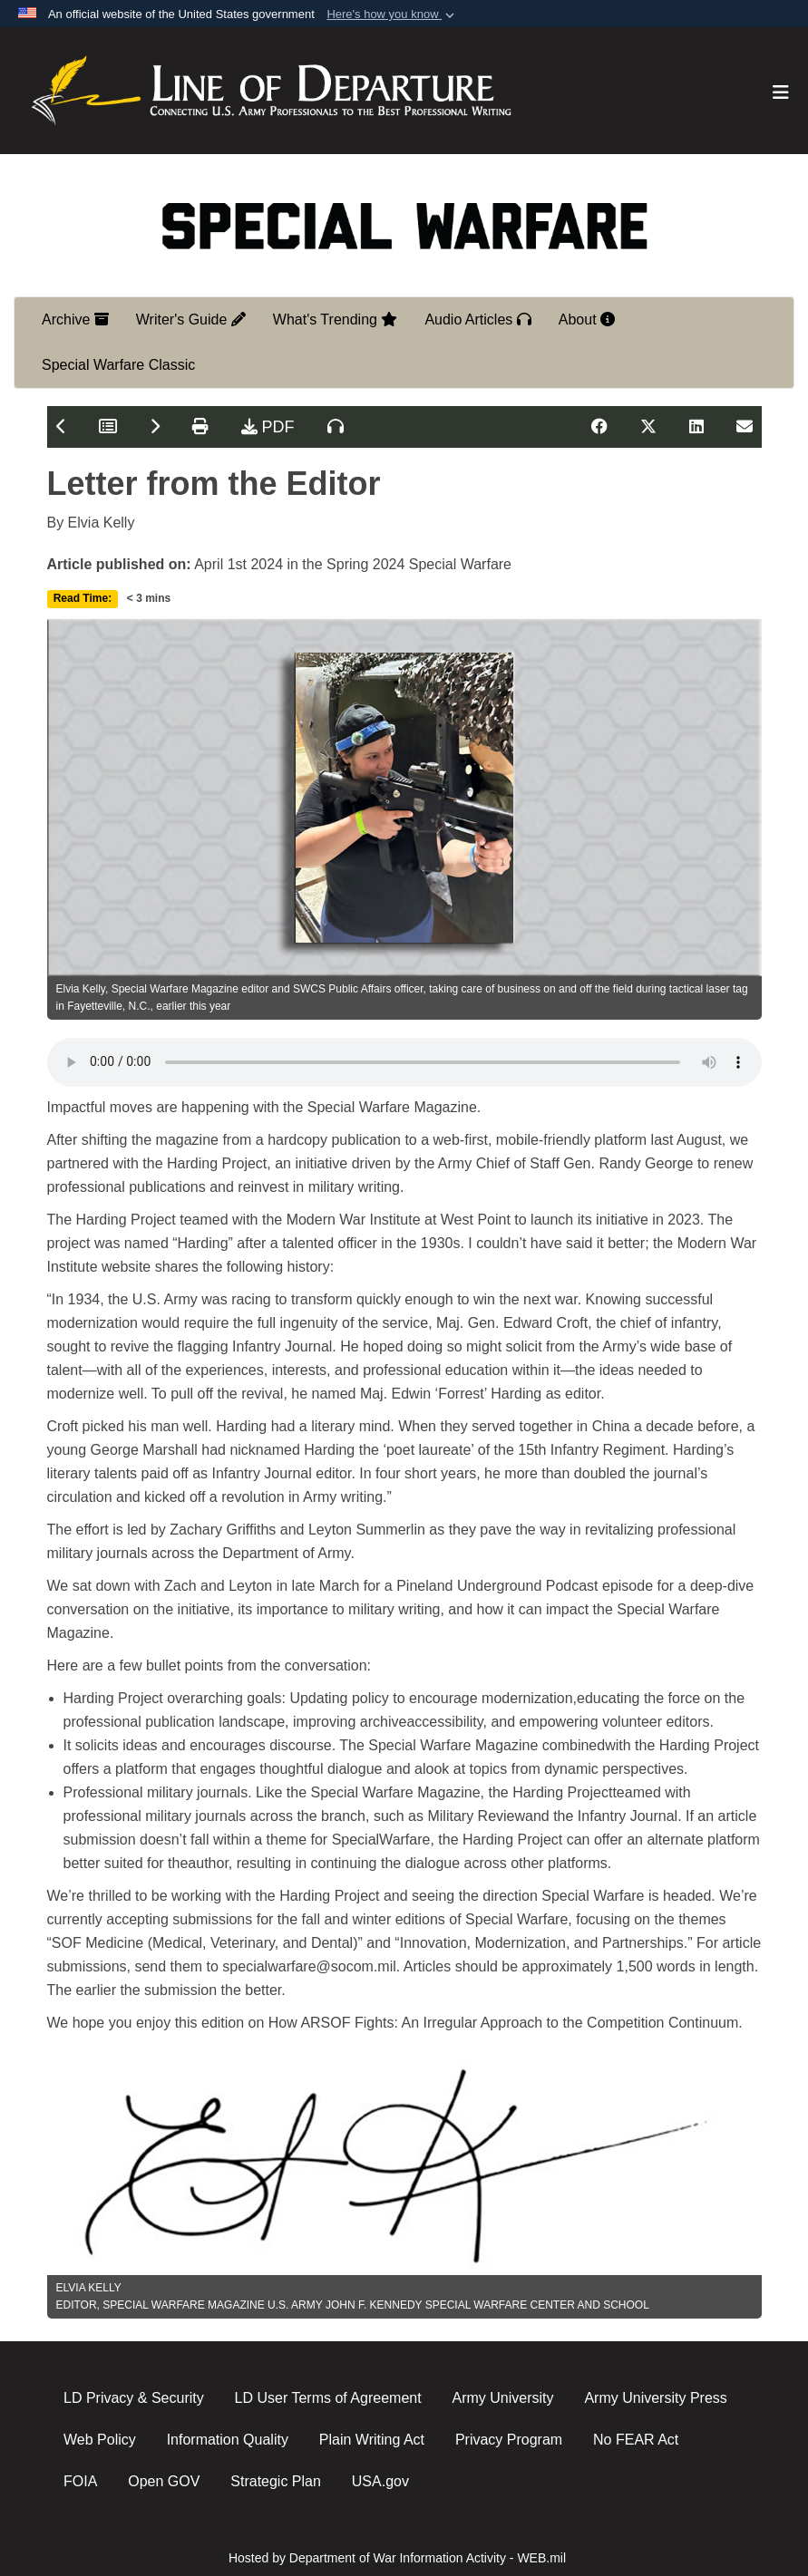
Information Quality (227, 2439)
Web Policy (99, 2439)
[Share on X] (648, 427)
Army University (503, 2398)
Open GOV (164, 2481)
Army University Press (655, 2398)
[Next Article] (155, 427)
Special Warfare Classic (118, 365)
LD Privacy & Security (133, 2398)
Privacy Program (508, 2439)
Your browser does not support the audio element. (404, 1062)
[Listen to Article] (335, 427)
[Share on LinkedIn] (696, 427)
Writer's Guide (191, 319)
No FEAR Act (635, 2439)
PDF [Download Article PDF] (268, 427)
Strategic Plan (275, 2481)
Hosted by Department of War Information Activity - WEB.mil (397, 2558)
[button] (392, 14)
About (587, 319)
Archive (75, 319)
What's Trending (335, 319)
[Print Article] (200, 427)
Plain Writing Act (371, 2439)
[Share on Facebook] (599, 427)
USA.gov (380, 2481)
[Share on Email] (744, 427)
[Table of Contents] (108, 427)
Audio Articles (477, 319)
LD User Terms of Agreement (328, 2398)
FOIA (80, 2481)
